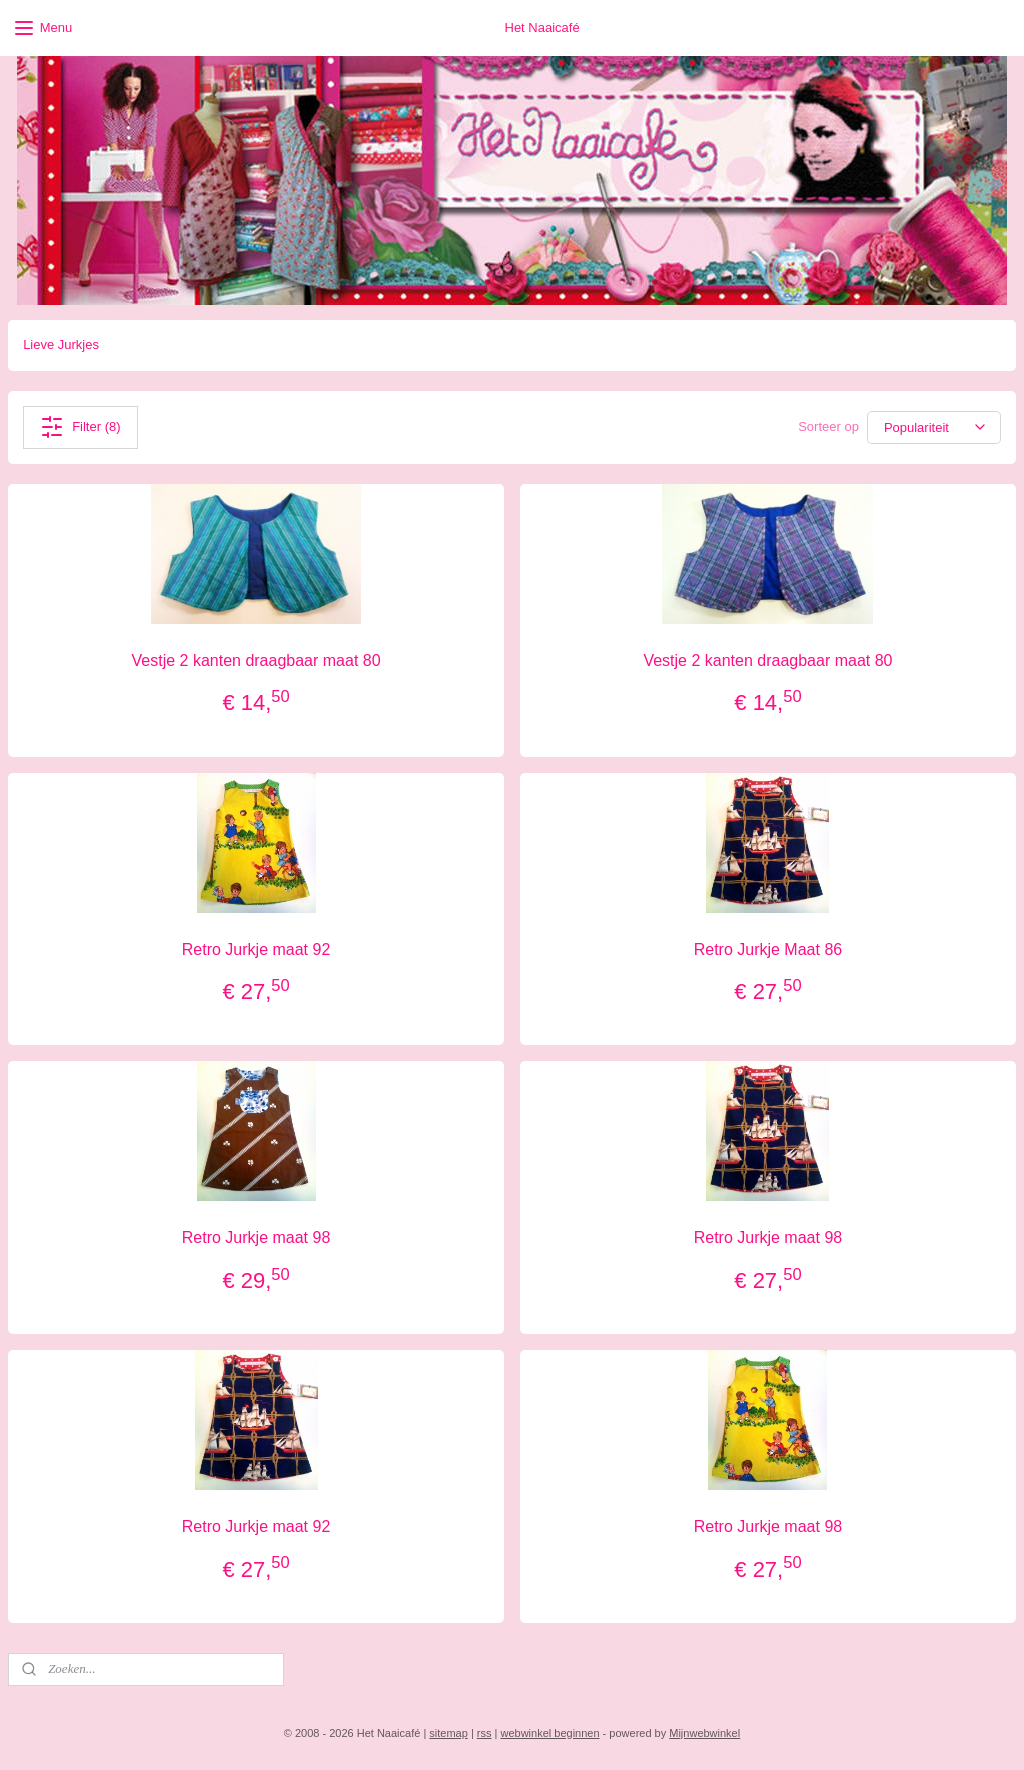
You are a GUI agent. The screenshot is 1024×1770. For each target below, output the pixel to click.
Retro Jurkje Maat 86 (768, 949)
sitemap (448, 1733)
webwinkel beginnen (549, 1733)
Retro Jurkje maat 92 (256, 949)
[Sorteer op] (934, 427)
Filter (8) (80, 427)
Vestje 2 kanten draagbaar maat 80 (256, 660)
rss (484, 1733)
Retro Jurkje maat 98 (256, 1237)
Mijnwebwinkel (704, 1733)
